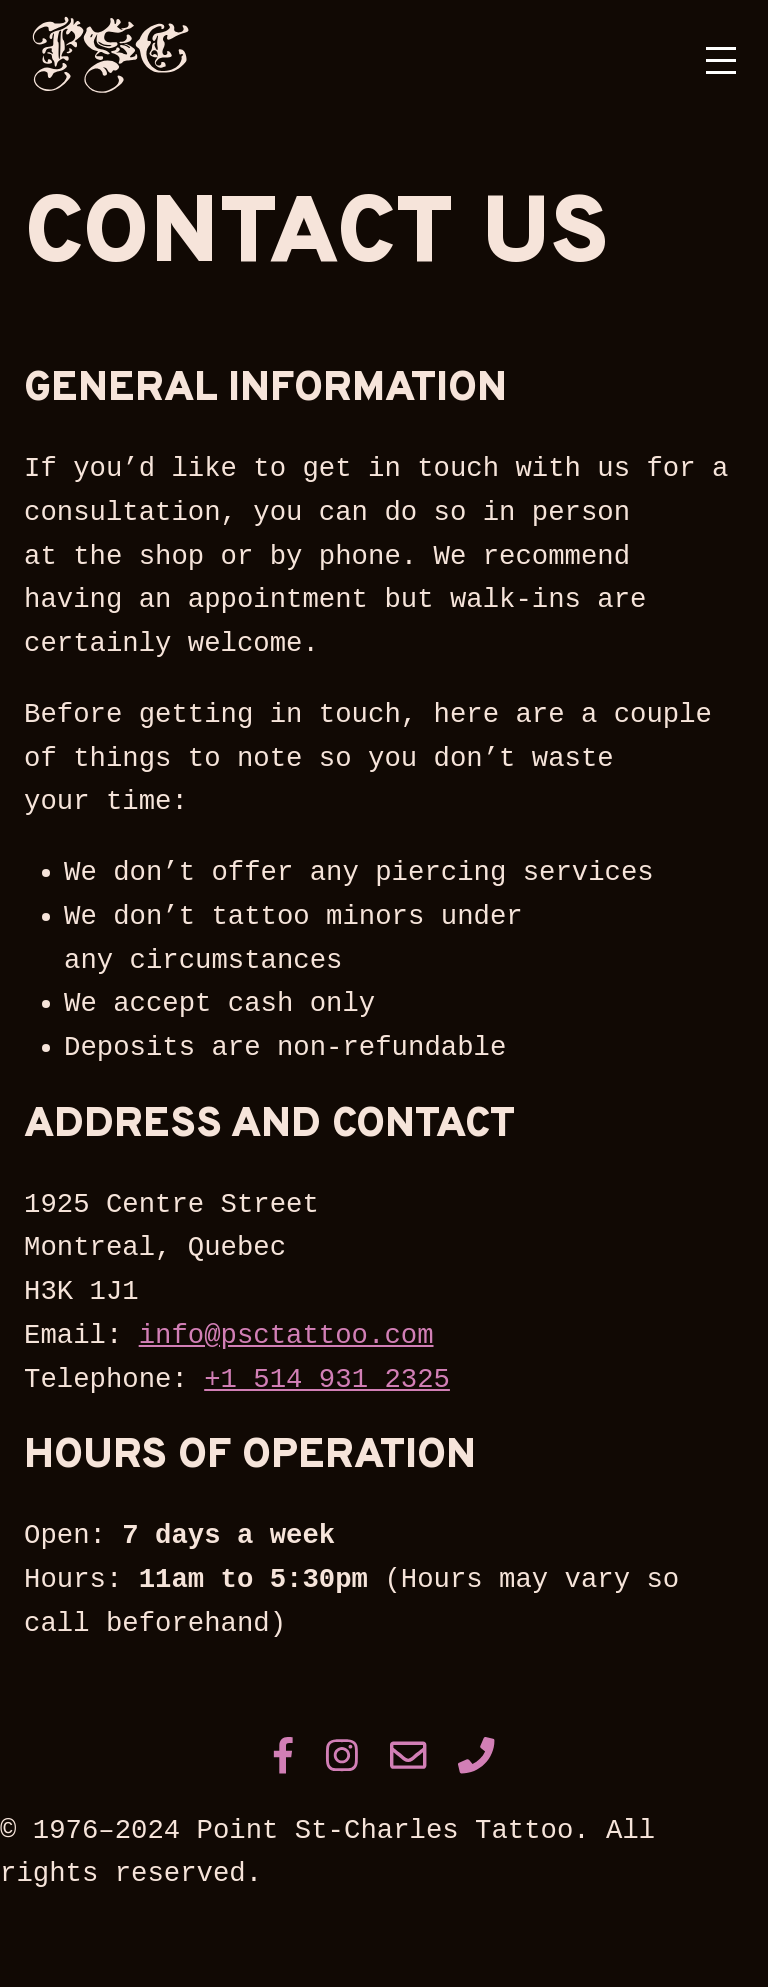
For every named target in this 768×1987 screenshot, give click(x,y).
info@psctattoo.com (286, 1335)
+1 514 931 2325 (327, 1379)
